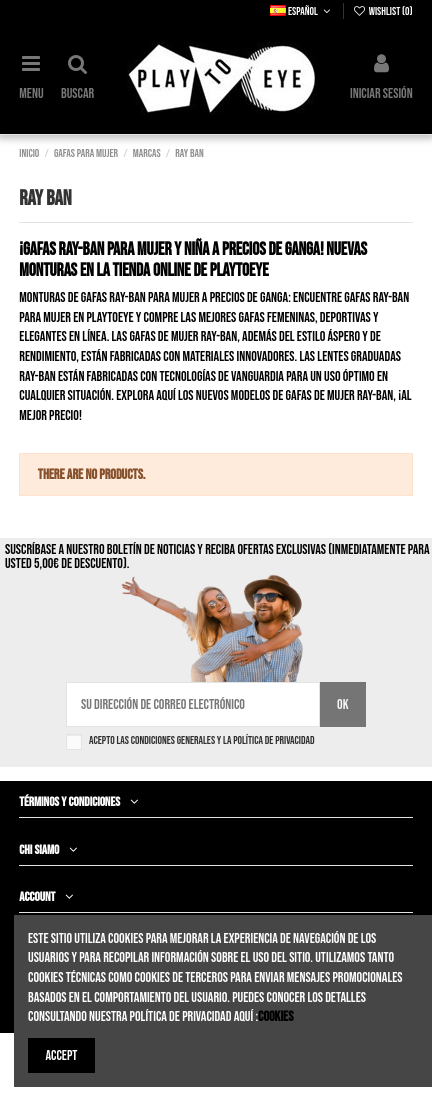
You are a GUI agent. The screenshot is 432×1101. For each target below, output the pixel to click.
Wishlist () (383, 11)
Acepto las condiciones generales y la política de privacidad (202, 740)
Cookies (275, 1016)
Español (302, 11)
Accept (62, 1055)
